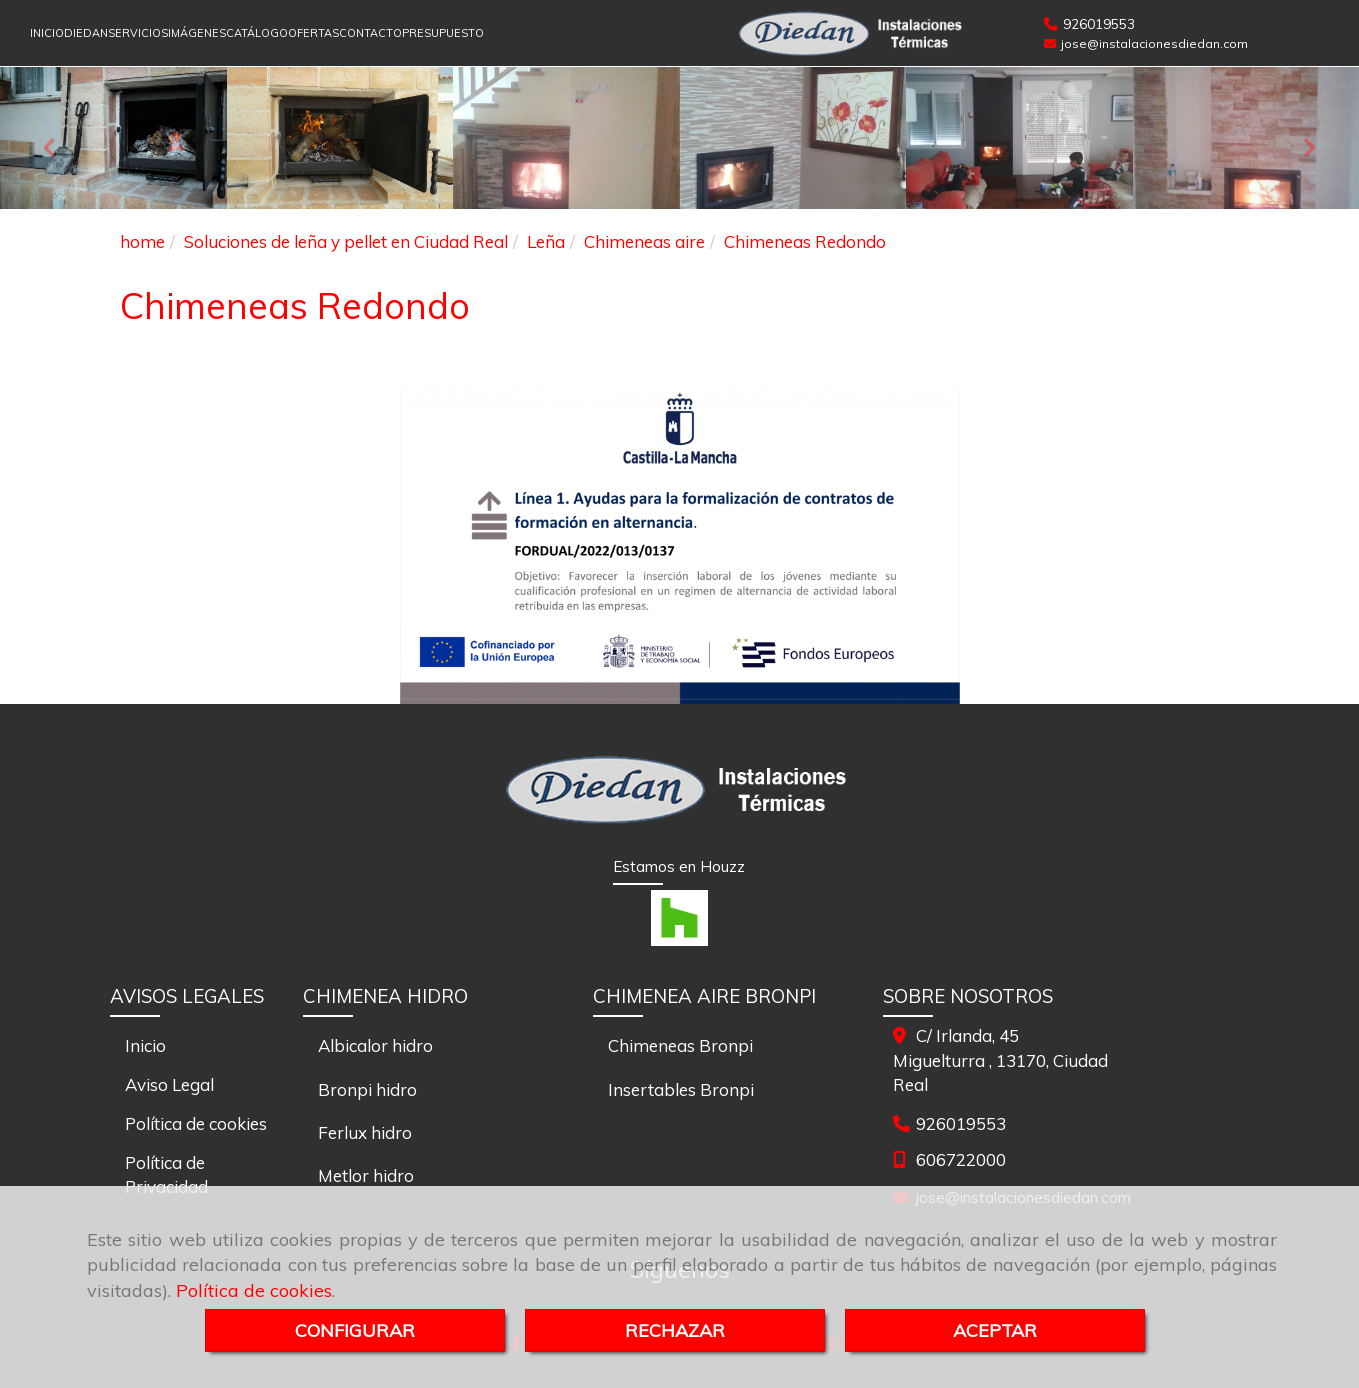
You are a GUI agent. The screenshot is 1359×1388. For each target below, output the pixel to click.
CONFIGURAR (355, 1330)
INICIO (47, 33)
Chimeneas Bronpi (680, 1045)
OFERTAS (313, 33)
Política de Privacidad (166, 1174)
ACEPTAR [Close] (995, 1330)
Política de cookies (254, 1290)
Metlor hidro (366, 1175)
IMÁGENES (197, 33)
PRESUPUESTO (443, 33)
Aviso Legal (169, 1084)
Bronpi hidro (367, 1089)
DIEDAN (86, 33)
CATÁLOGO (257, 33)
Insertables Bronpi (681, 1089)
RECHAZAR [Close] (675, 1330)
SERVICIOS (138, 33)
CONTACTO (370, 33)
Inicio (145, 1045)
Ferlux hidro (365, 1132)
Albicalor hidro (375, 1045)
